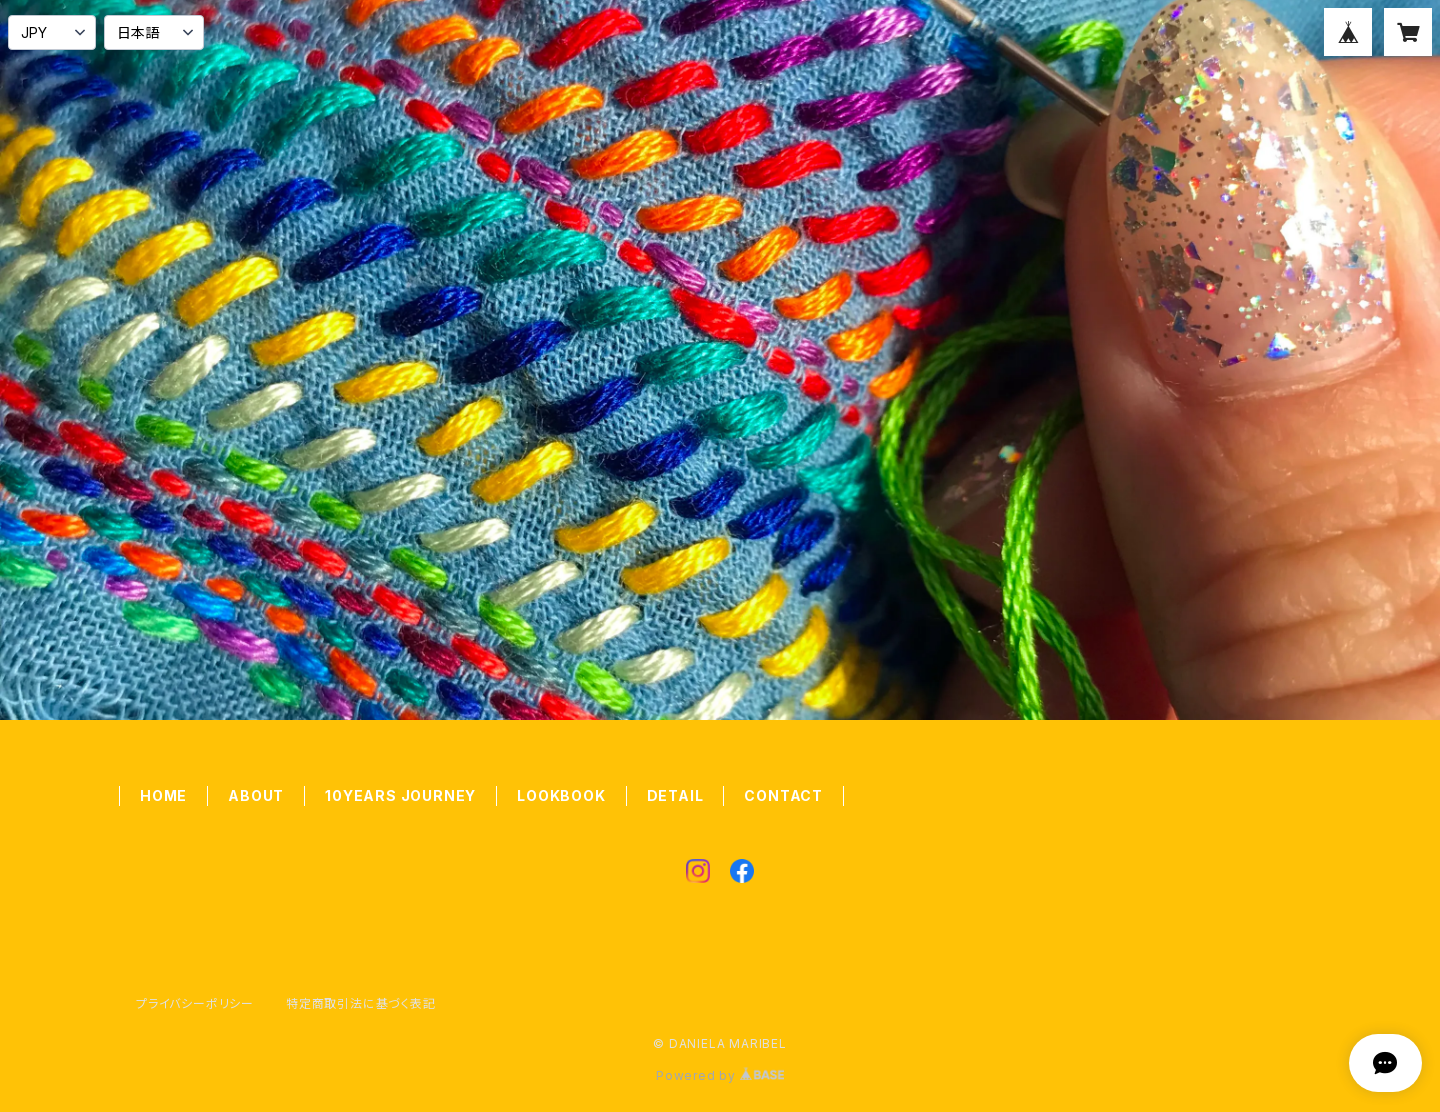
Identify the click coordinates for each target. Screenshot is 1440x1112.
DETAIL (675, 795)
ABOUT (256, 795)
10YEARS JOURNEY (400, 795)
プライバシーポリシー (195, 1003)
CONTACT (783, 795)
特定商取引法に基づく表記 (361, 1003)
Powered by (720, 1075)
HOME (163, 795)
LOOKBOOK (561, 795)
